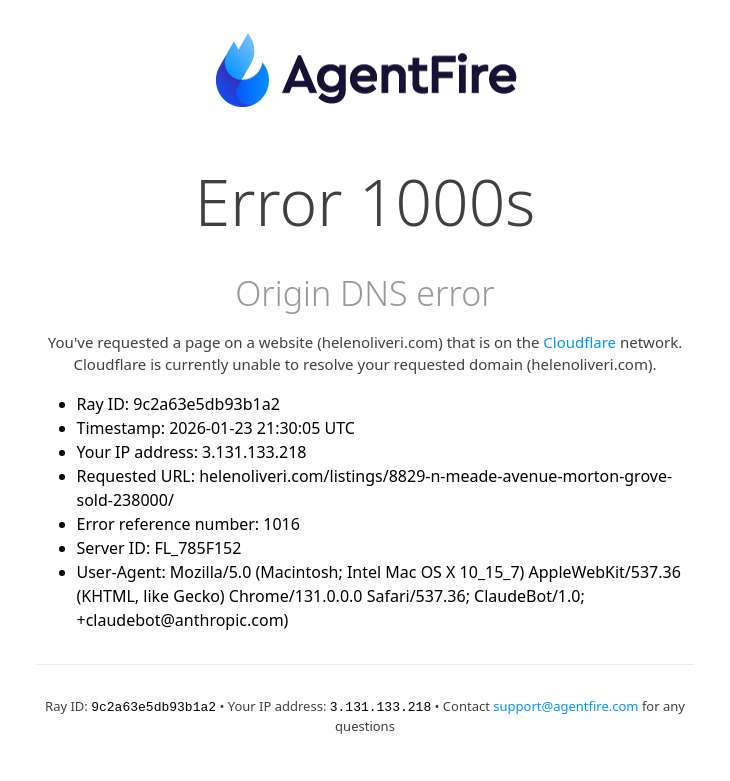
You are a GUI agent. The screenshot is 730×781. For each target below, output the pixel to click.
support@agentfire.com (565, 706)
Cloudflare (579, 342)
